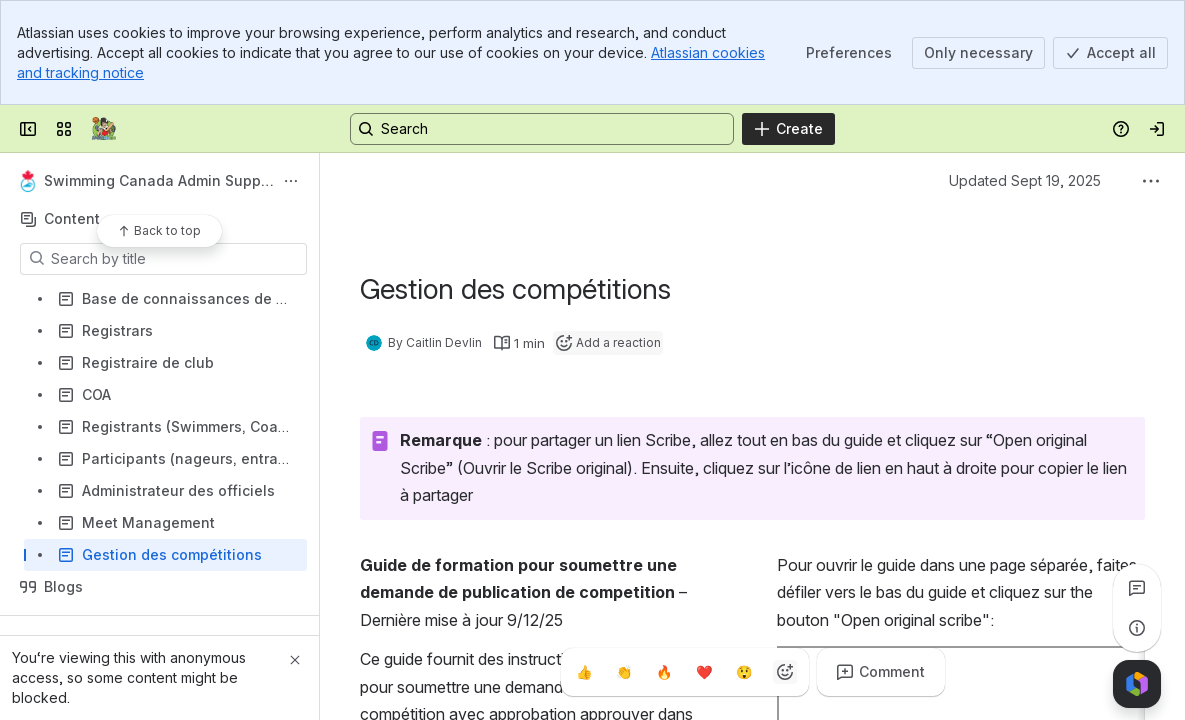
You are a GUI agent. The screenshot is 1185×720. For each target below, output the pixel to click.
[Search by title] (175, 259)
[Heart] (705, 672)
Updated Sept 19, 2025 (1025, 180)
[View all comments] (1137, 588)
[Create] (788, 129)
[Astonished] (745, 672)
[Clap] (625, 672)
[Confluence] (104, 129)
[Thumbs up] (585, 672)
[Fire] (665, 672)
